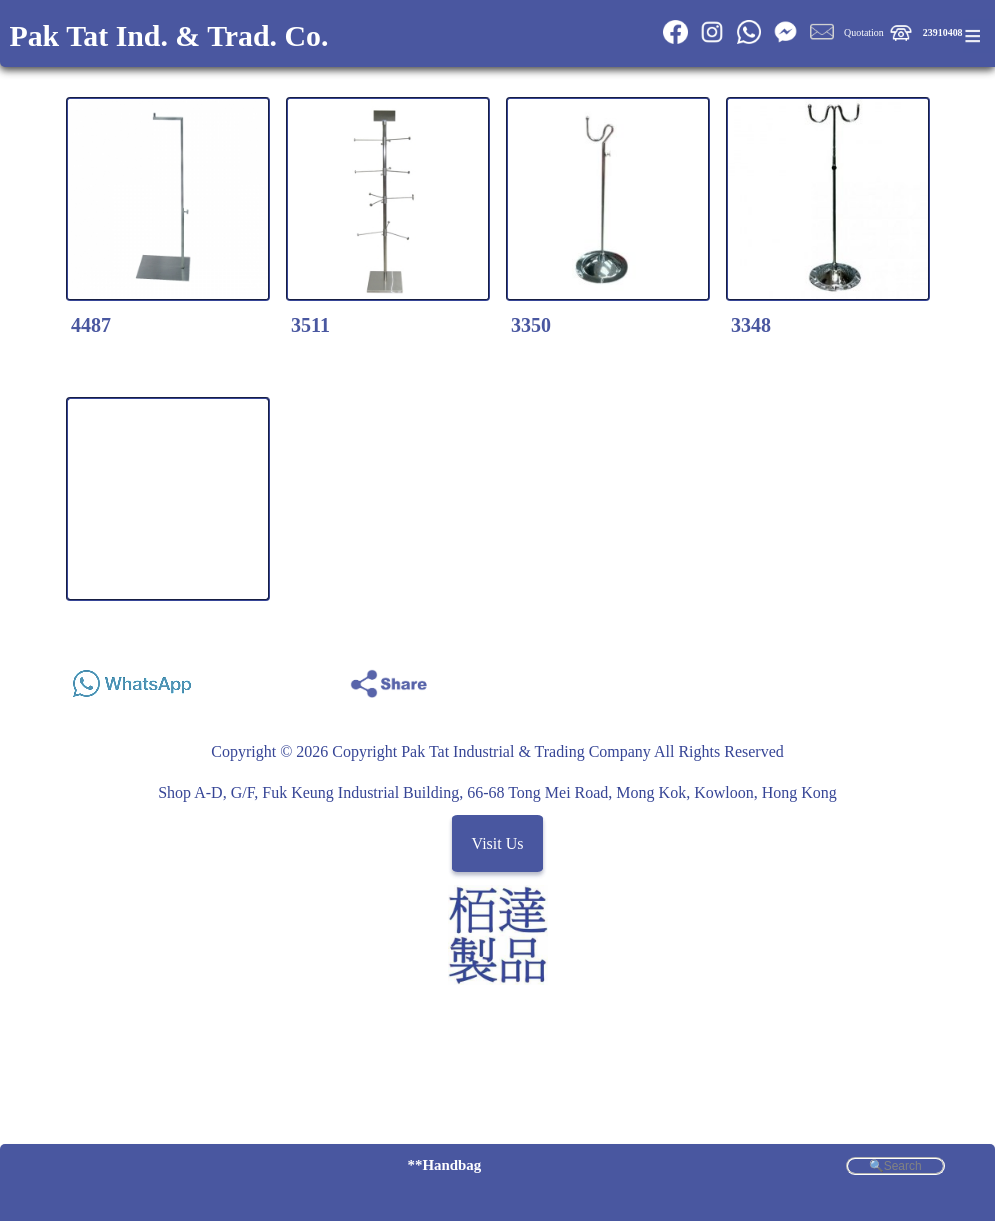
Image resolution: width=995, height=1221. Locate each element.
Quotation (864, 32)
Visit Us (498, 843)
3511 (310, 325)
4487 (91, 325)
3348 (751, 325)
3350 (531, 325)
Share (925, 678)
